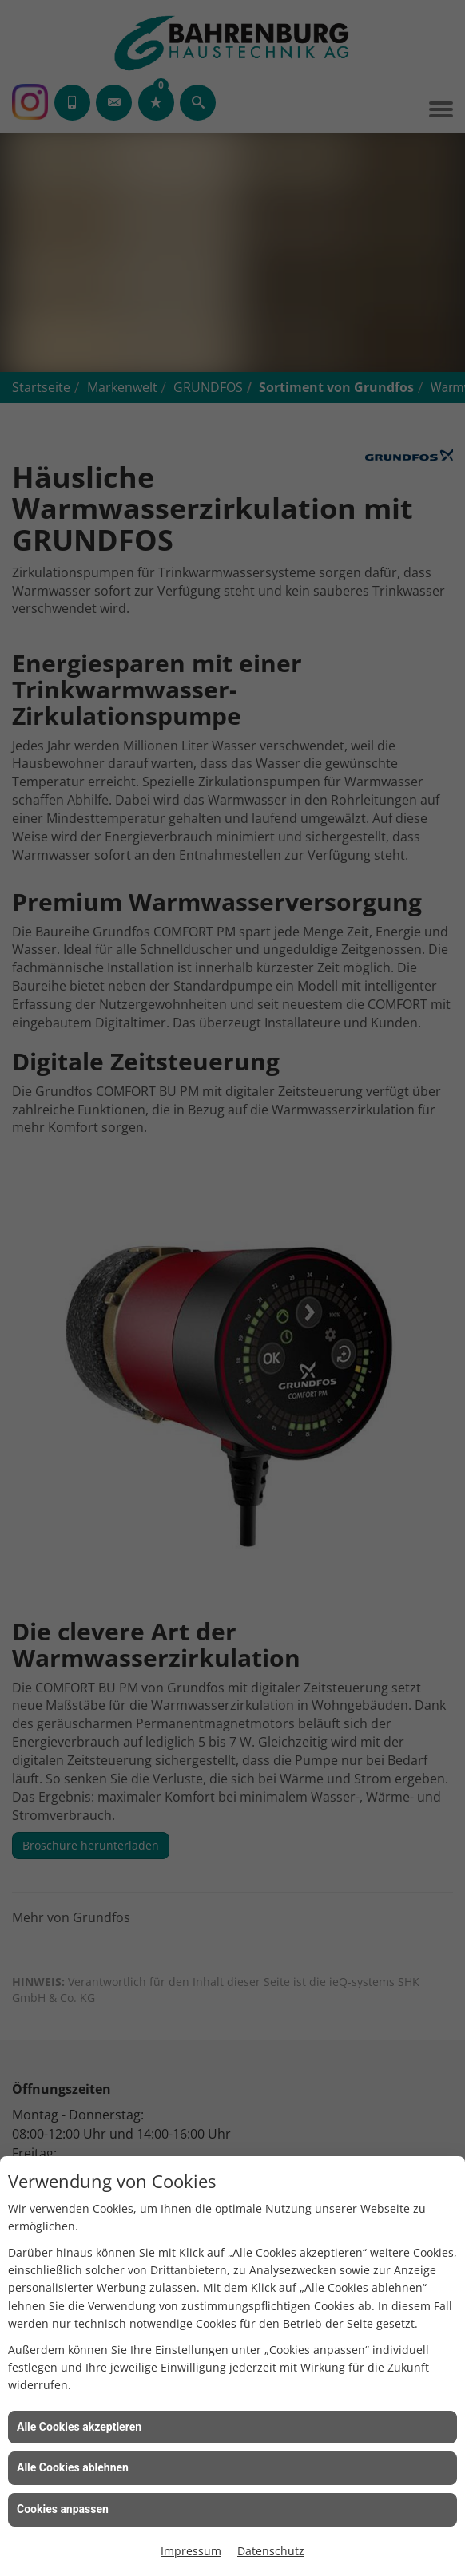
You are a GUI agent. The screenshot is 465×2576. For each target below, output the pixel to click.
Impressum (191, 2550)
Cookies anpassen (63, 2509)
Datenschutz (270, 2550)
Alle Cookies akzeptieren (79, 2426)
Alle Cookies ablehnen (73, 2467)
